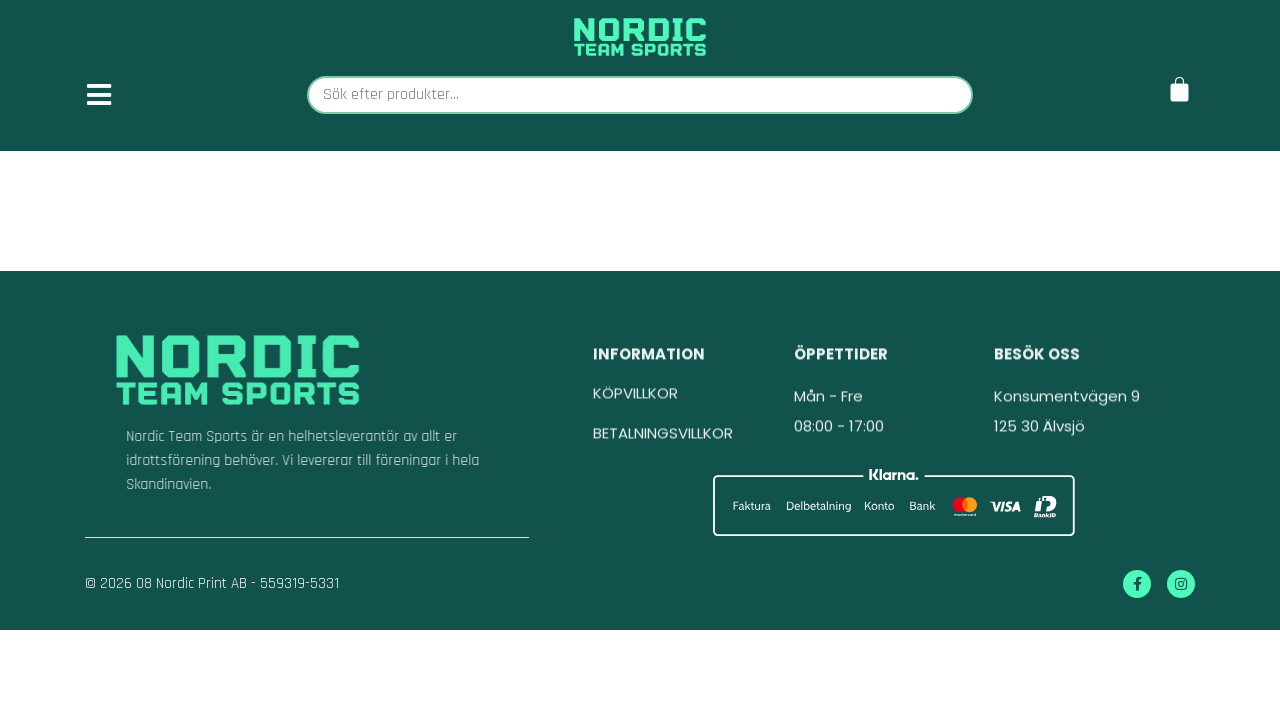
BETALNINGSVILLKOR (663, 448)
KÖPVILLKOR (635, 408)
